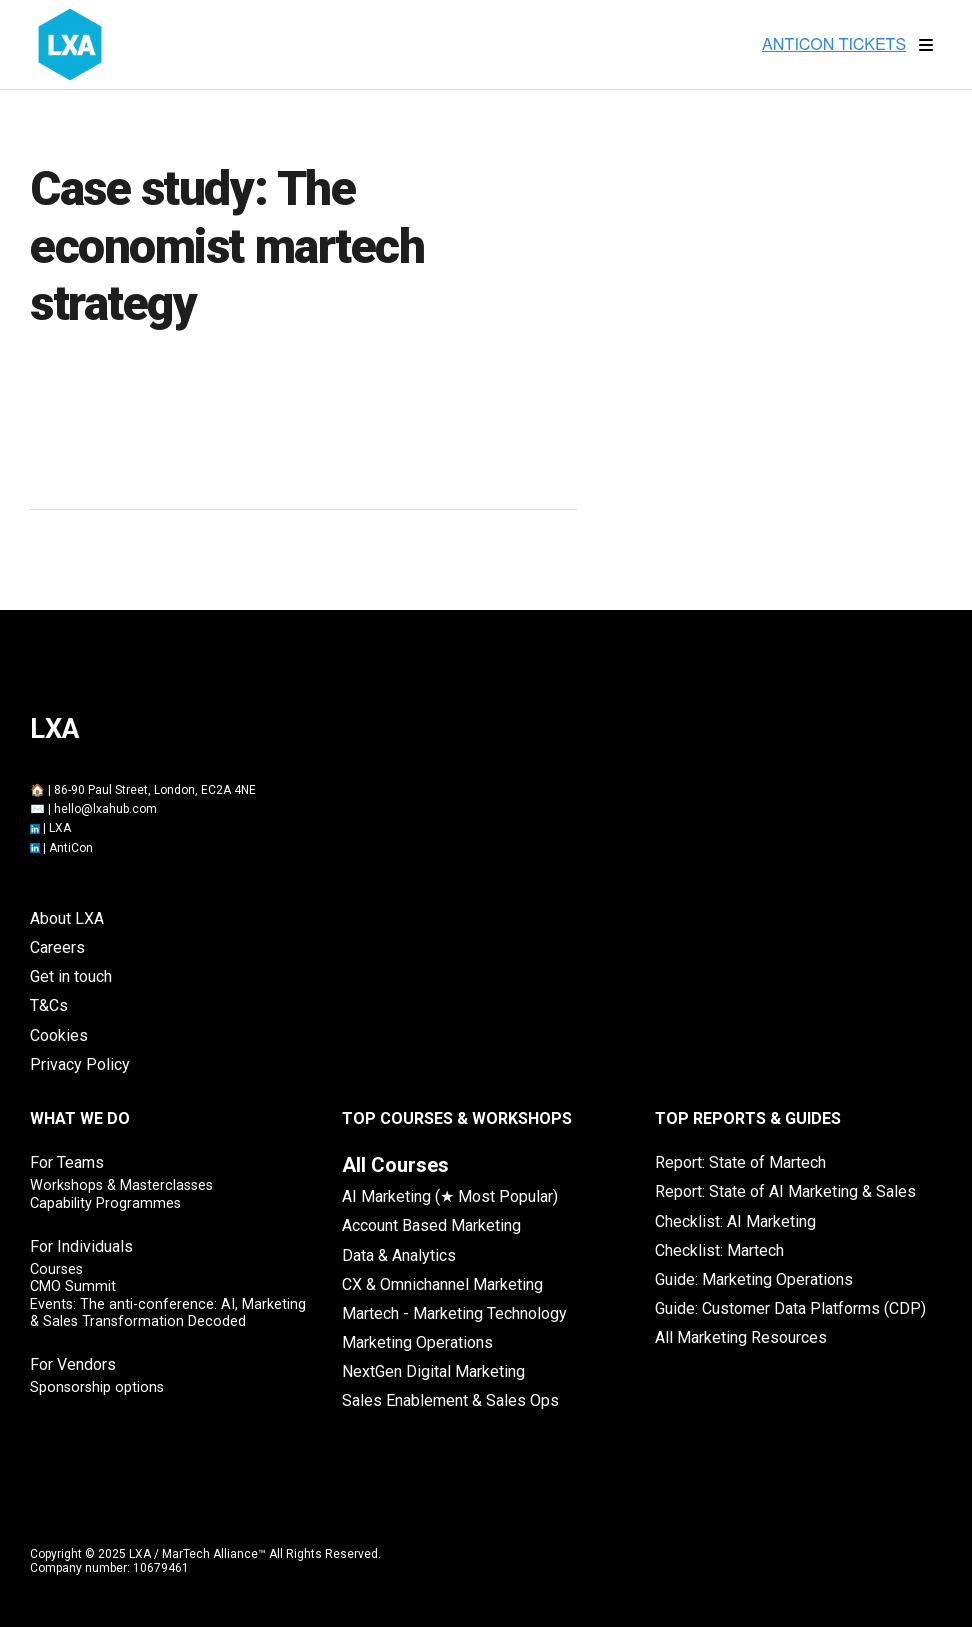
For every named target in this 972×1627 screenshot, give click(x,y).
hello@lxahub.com (105, 809)
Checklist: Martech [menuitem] (719, 1250)
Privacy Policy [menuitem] (80, 1064)
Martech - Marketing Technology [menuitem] (454, 1313)
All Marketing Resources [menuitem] (741, 1337)
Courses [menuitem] (56, 1269)
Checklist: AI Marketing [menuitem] (735, 1221)
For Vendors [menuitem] (73, 1364)
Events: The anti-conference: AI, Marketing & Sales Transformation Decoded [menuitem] (168, 1313)
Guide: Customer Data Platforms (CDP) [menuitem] (790, 1308)
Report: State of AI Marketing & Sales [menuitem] (785, 1191)
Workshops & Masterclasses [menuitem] (121, 1185)
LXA (60, 828)
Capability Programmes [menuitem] (105, 1203)
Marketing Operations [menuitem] (417, 1342)
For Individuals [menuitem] (81, 1246)
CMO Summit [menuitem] (73, 1286)
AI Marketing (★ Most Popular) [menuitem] (450, 1196)
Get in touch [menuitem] (71, 976)
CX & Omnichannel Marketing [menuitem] (442, 1284)
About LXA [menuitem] (67, 918)
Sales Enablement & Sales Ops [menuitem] (450, 1400)
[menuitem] (395, 1165)
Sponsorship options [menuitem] (97, 1387)
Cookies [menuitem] (59, 1035)
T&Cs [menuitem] (49, 1005)
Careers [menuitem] (57, 947)
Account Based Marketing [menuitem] (431, 1225)
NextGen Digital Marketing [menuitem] (433, 1371)
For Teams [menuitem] (67, 1162)
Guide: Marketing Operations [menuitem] (754, 1279)
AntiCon (71, 848)
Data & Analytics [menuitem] (399, 1255)
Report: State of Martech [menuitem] (740, 1162)
